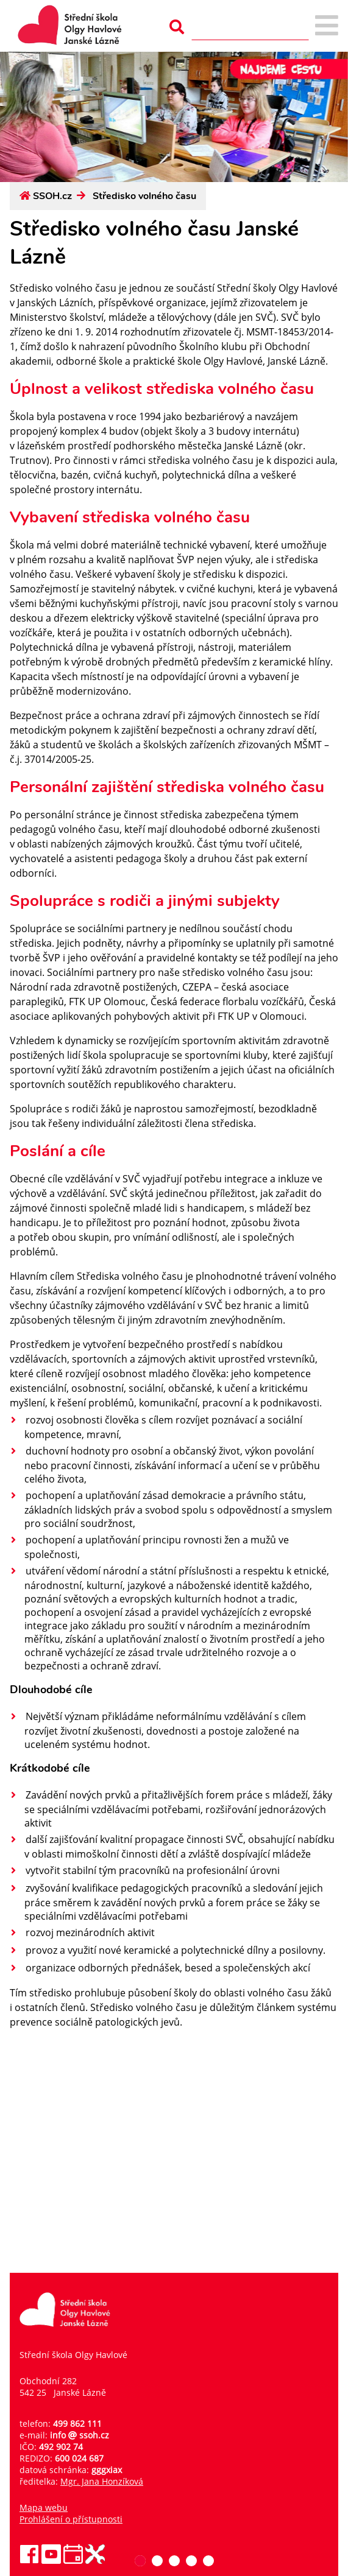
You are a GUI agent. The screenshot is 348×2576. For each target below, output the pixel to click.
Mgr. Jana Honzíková (101, 2481)
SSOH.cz (52, 196)
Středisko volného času (144, 196)
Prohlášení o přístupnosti (71, 2519)
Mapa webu (44, 2507)
